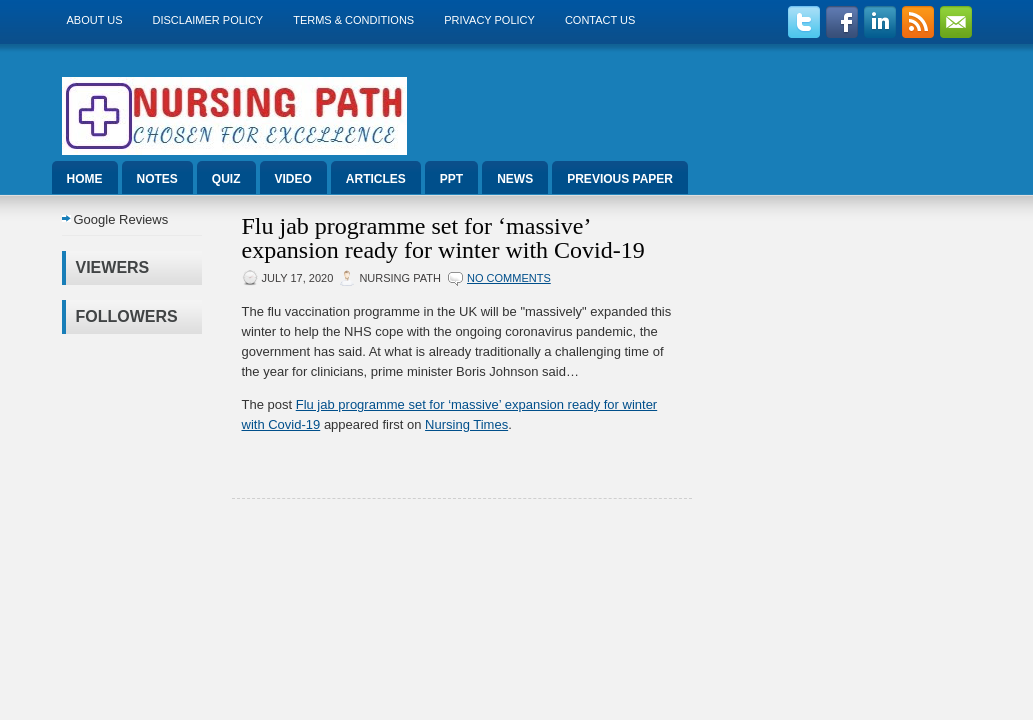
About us (95, 20)
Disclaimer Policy (208, 20)
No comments (509, 278)
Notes (157, 179)
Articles (376, 179)
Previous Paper (620, 179)
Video (293, 179)
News (515, 179)
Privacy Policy (489, 20)
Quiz (226, 179)
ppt (451, 179)
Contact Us (600, 20)
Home (85, 179)
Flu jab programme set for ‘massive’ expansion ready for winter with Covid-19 (443, 238)
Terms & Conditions (353, 20)
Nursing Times (466, 424)
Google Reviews (121, 219)
